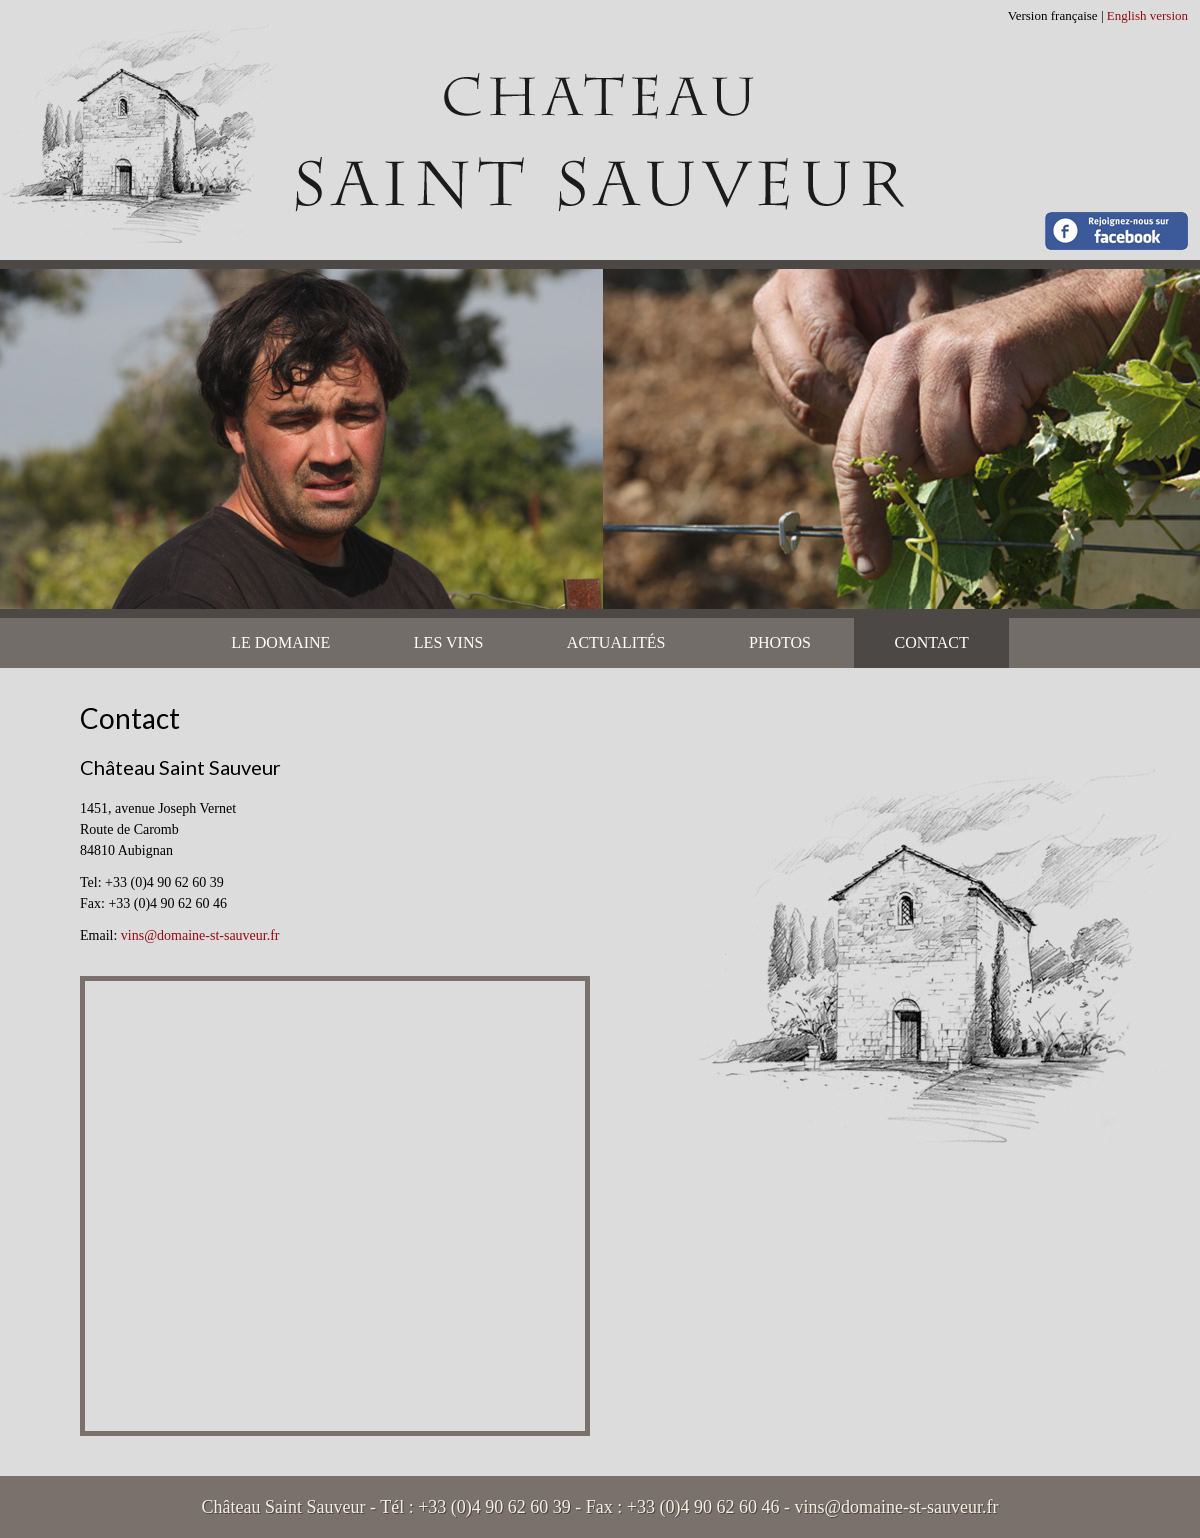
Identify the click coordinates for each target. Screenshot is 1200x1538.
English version (1147, 15)
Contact (931, 642)
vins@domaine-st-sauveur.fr (200, 935)
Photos (780, 642)
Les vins (449, 642)
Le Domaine (280, 642)
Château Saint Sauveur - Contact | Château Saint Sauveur (600, 130)
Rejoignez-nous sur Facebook (1116, 231)
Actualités (616, 642)
